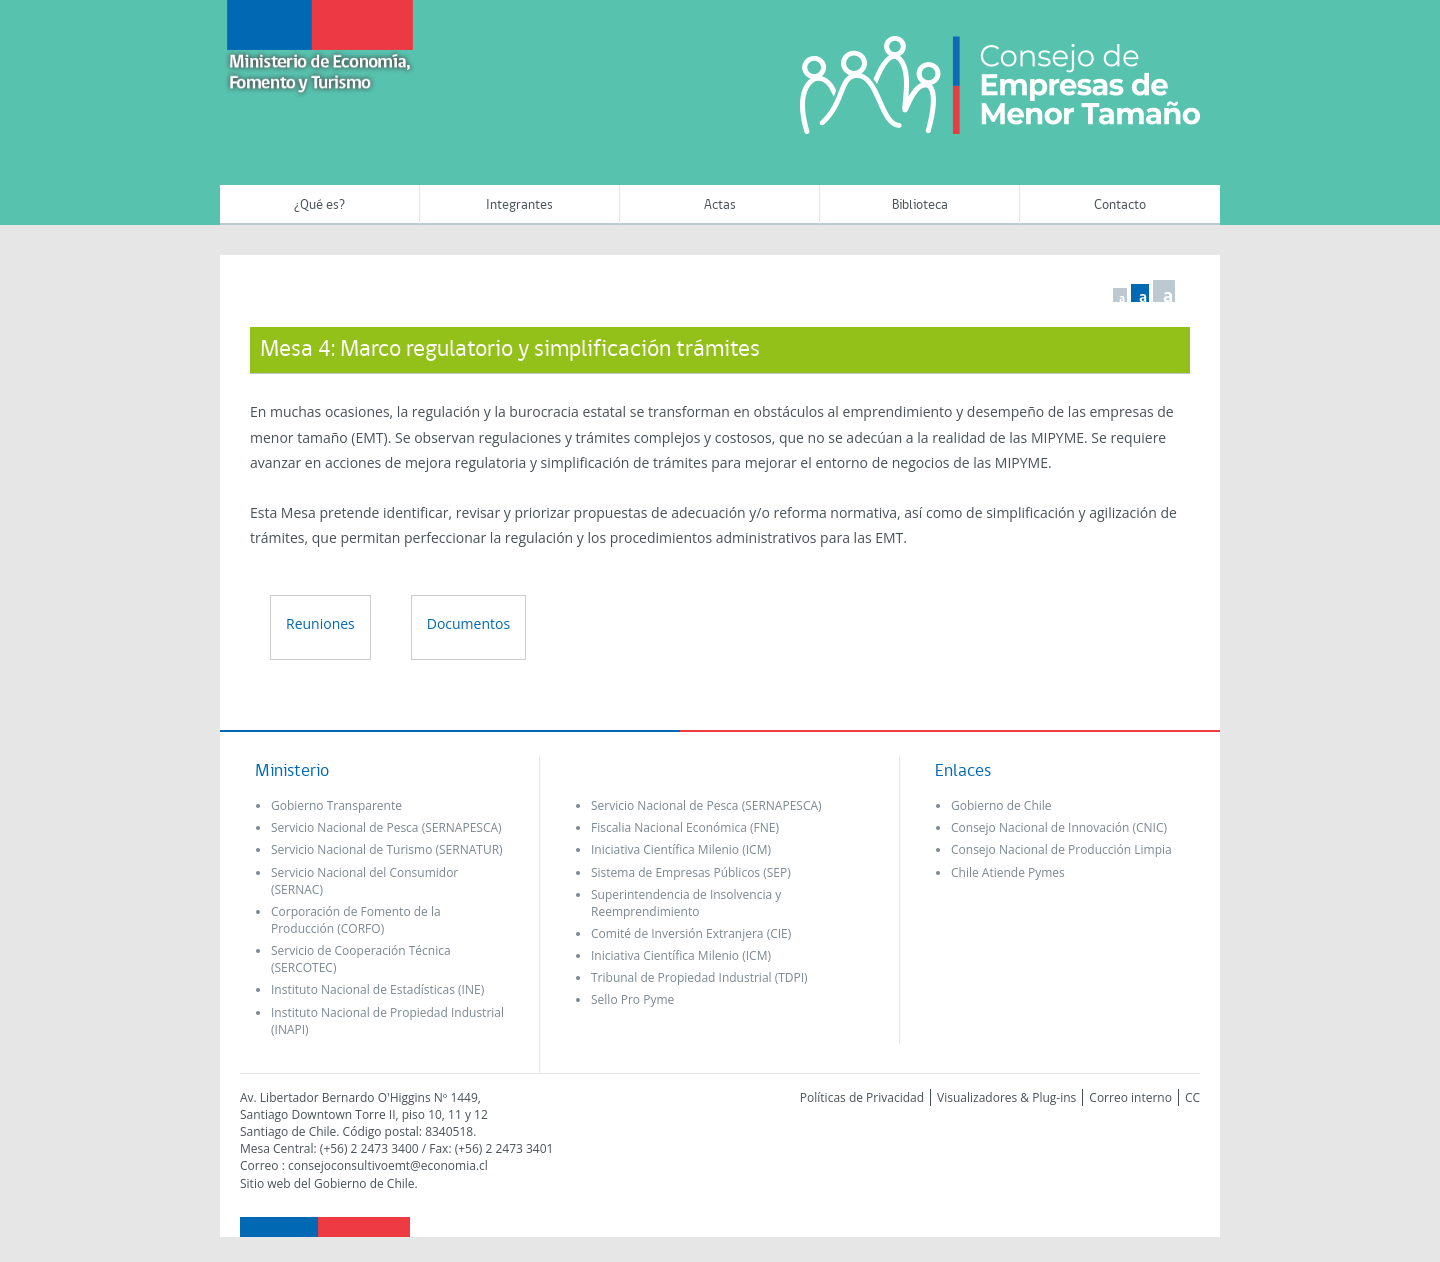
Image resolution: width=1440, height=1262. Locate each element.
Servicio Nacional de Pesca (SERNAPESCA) (386, 827)
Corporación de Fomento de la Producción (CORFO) (356, 920)
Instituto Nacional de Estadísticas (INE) (377, 989)
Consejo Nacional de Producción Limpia (1061, 849)
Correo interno (1130, 1097)
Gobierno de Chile (1001, 805)
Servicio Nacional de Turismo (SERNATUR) (387, 849)
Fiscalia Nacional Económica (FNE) (685, 827)
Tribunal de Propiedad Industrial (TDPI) (699, 977)
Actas (720, 205)
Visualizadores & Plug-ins (1006, 1097)
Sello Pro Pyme (632, 999)
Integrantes (519, 205)
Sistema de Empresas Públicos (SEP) (691, 872)
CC (1192, 1097)
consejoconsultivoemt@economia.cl (388, 1165)
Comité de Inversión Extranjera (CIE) (691, 933)
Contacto (1120, 205)
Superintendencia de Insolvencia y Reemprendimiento (686, 903)
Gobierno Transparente (336, 805)
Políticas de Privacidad (862, 1097)
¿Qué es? (319, 205)
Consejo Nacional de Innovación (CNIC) (1059, 827)
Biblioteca (920, 205)
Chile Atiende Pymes (1008, 872)
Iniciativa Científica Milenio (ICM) (681, 849)
